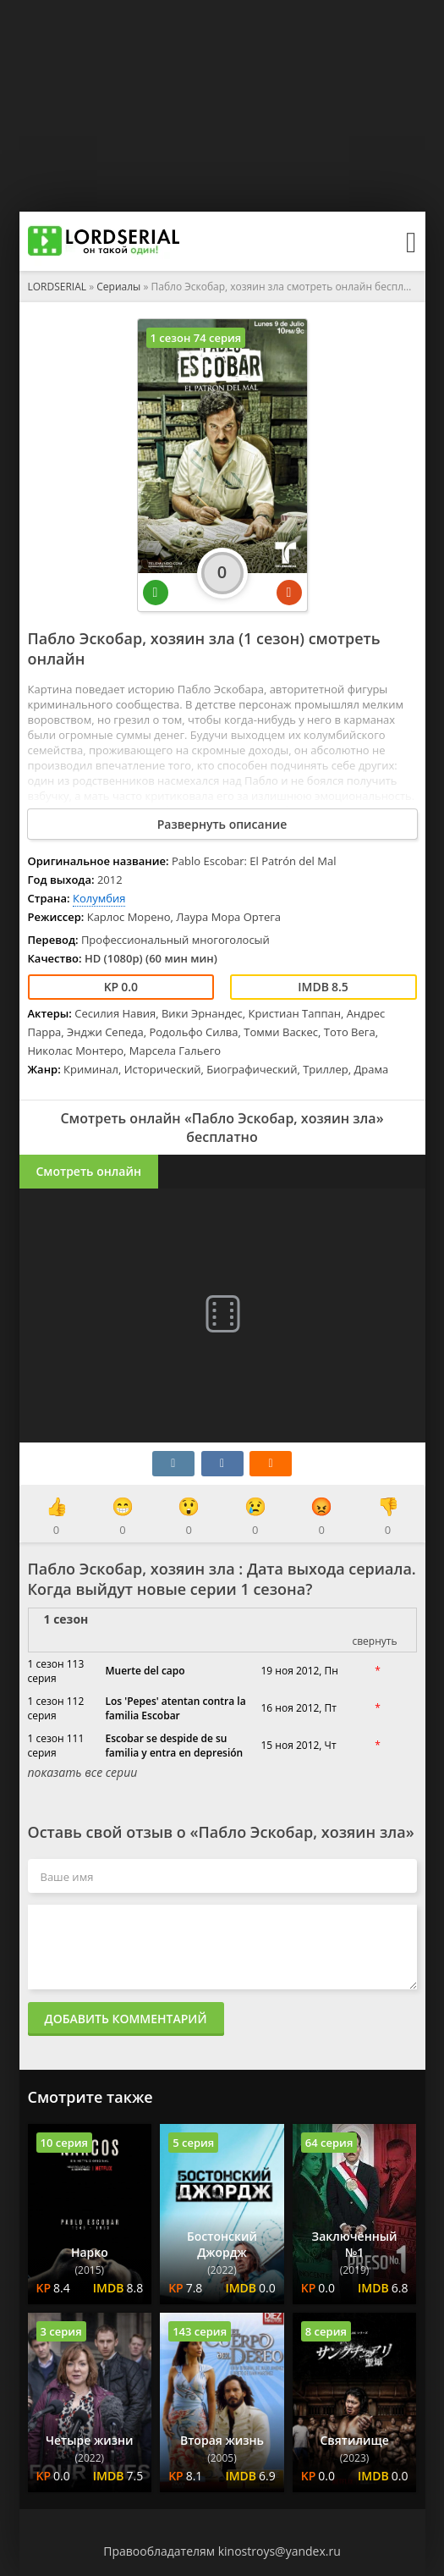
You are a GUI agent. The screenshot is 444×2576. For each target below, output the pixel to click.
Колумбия (99, 898)
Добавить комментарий (126, 2019)
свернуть (374, 1641)
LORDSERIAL (57, 286)
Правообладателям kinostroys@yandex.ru (222, 2551)
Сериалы (118, 286)
